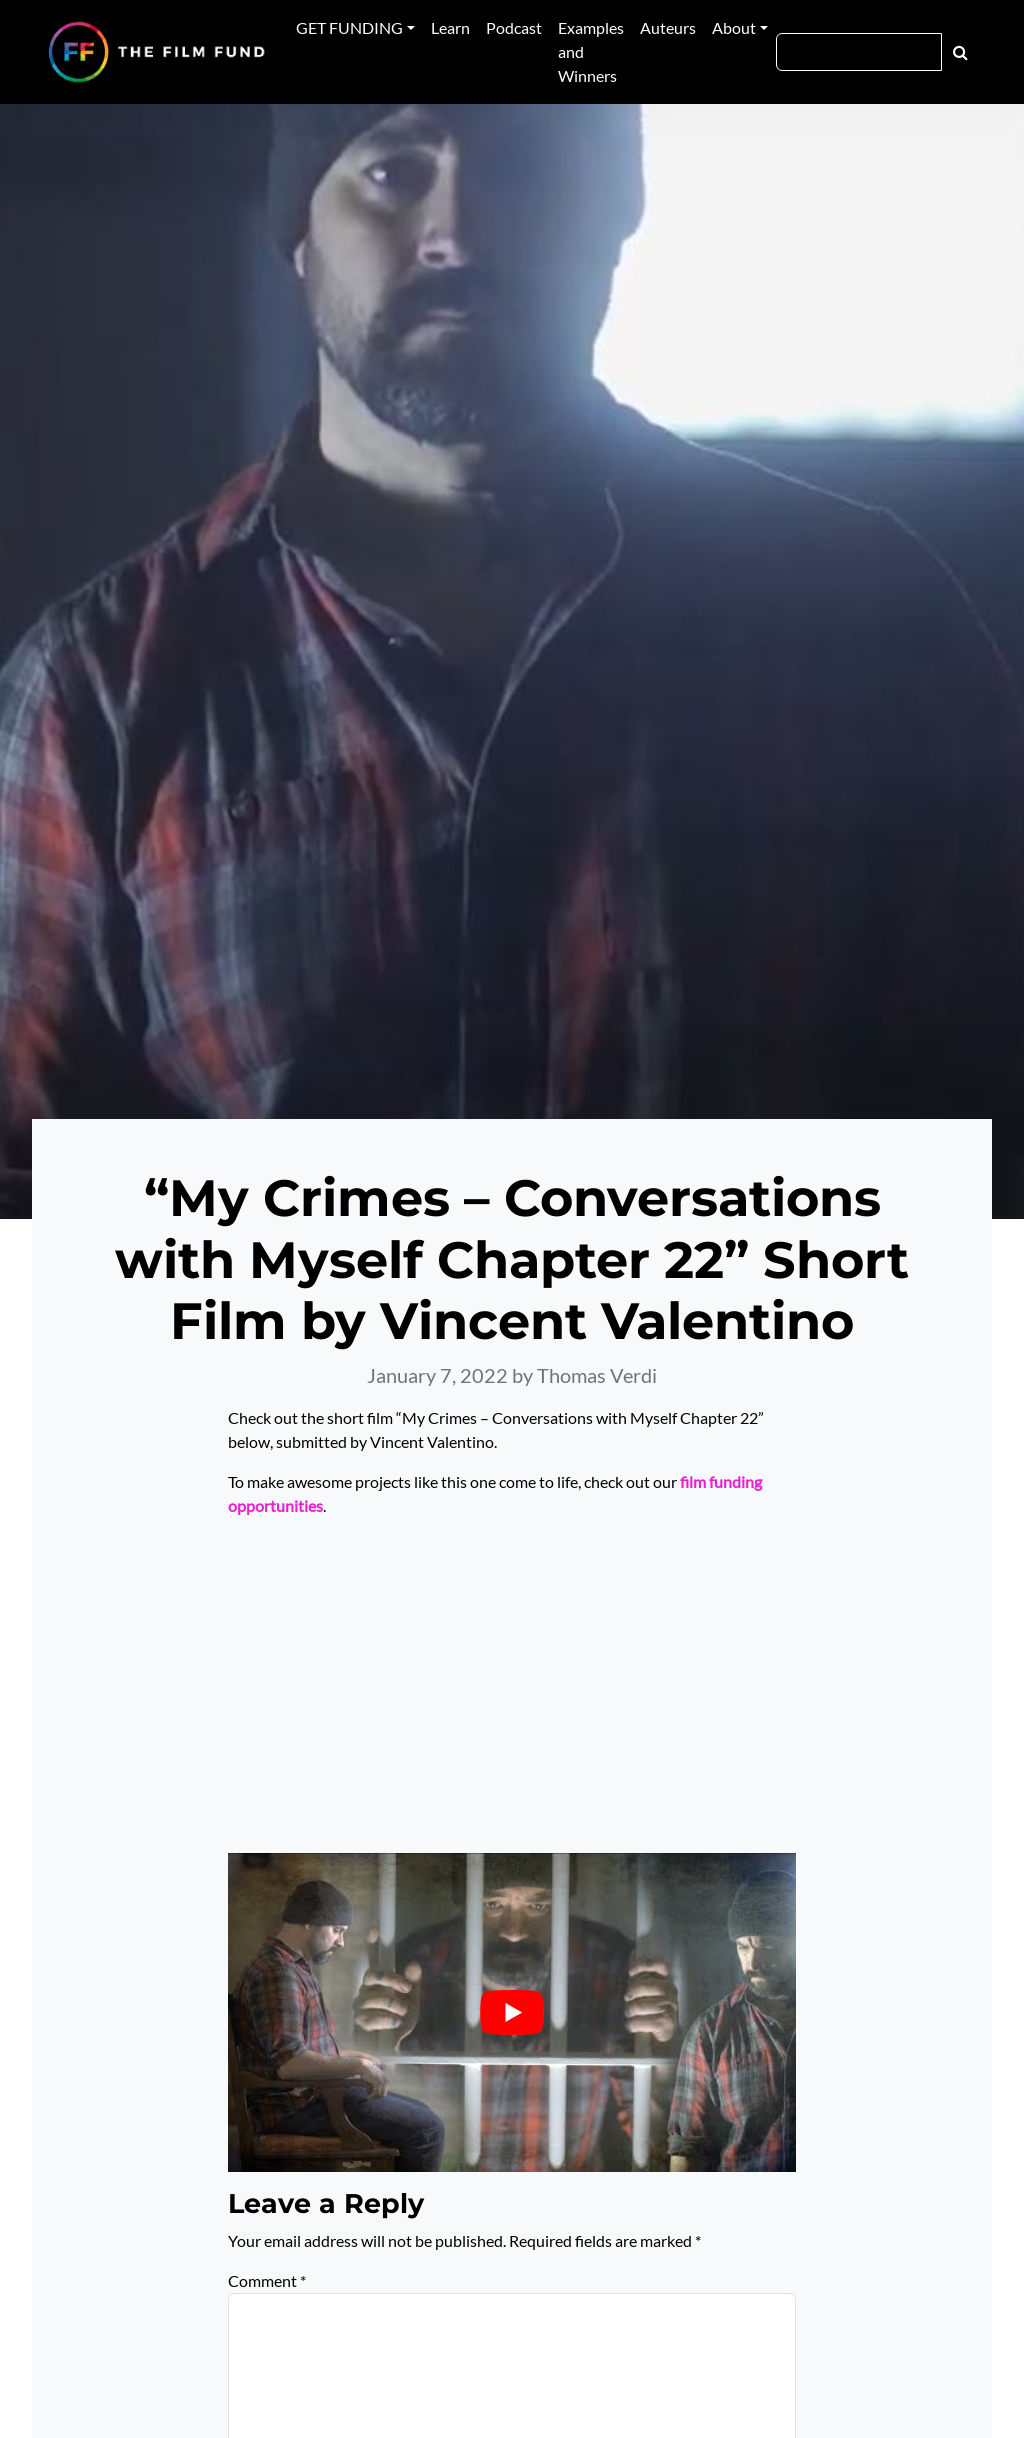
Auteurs (668, 27)
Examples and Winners (591, 51)
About (734, 27)
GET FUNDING (349, 27)
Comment (267, 2280)
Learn (450, 27)
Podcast (514, 27)
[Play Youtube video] (512, 2012)
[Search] (859, 52)
